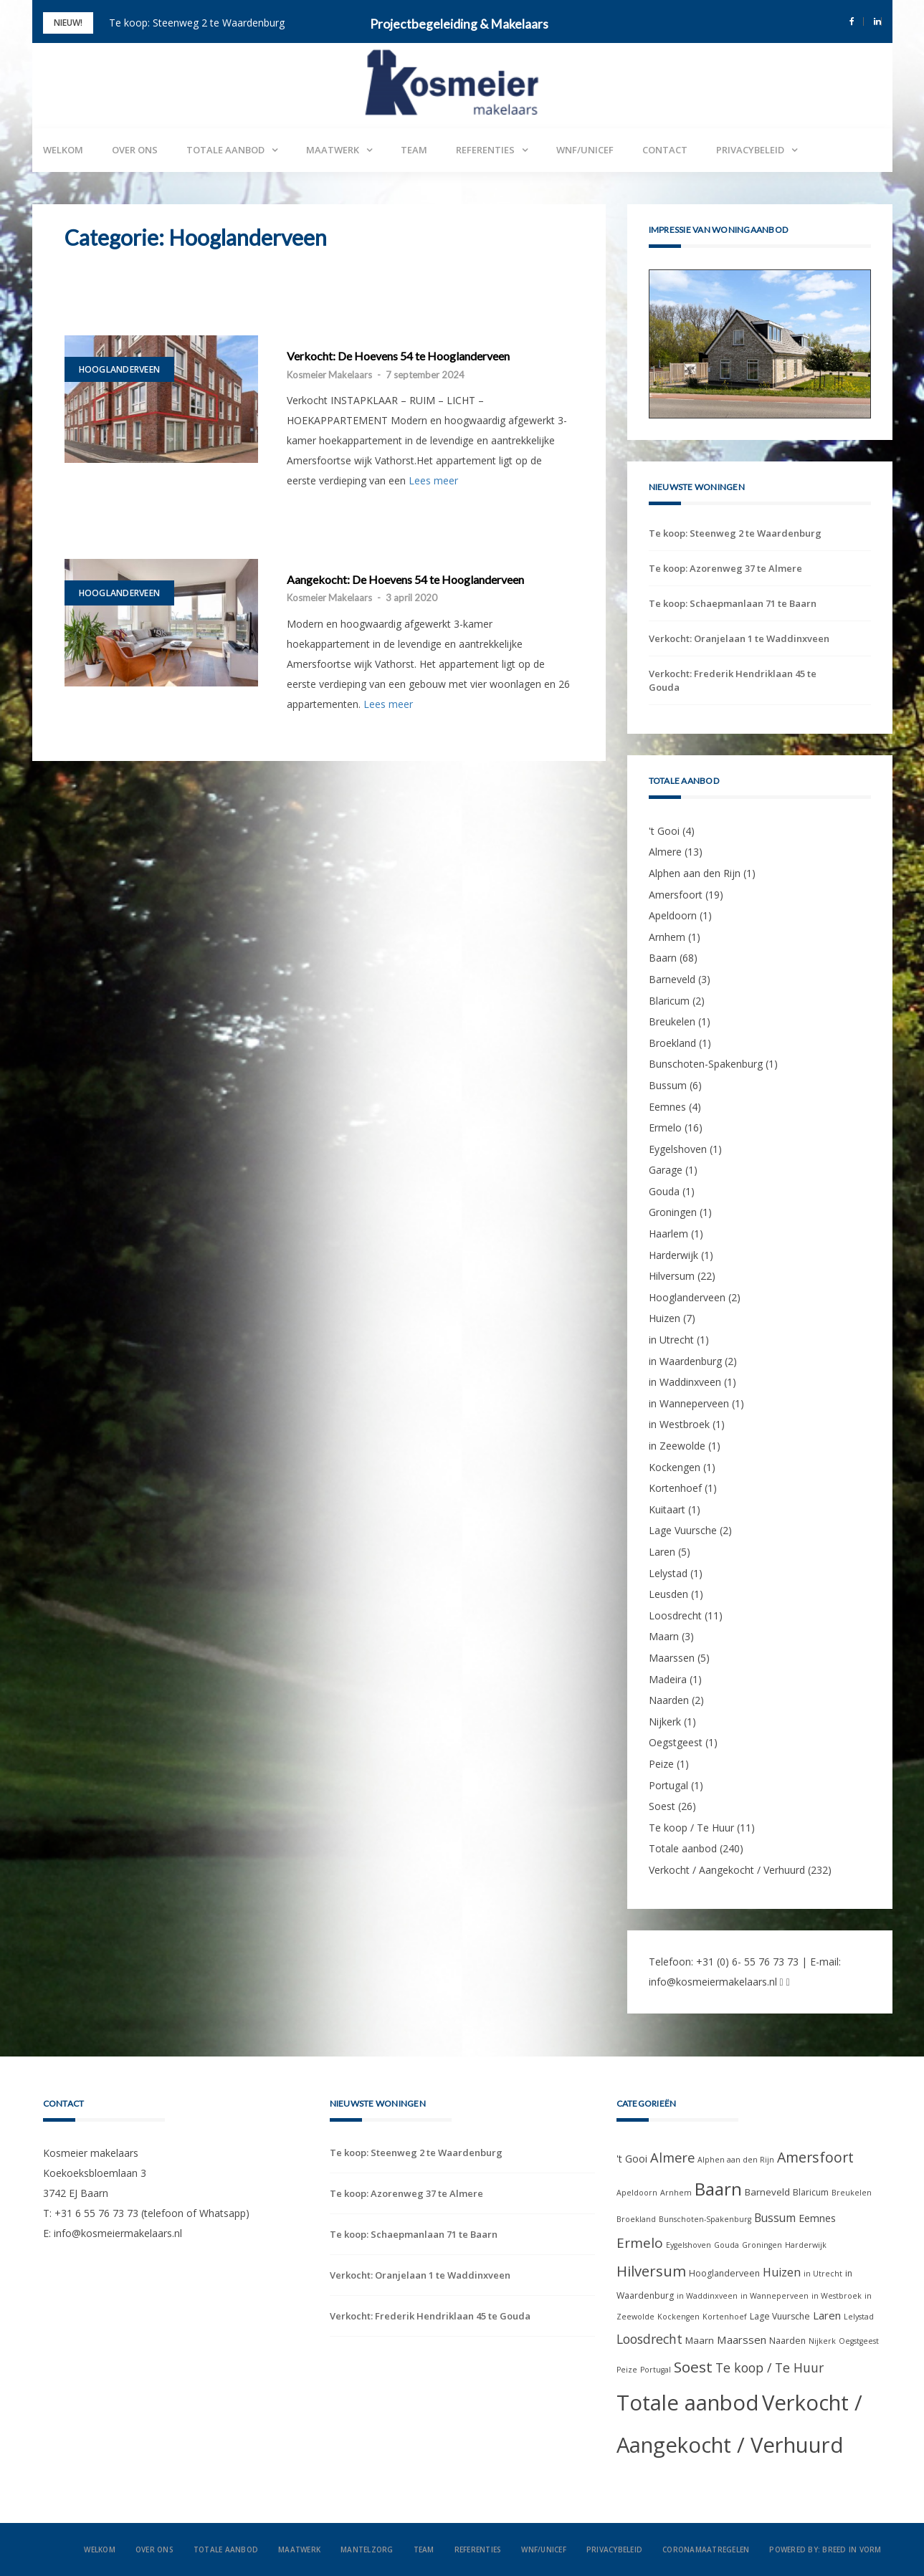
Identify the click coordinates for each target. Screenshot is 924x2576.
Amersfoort (675, 894)
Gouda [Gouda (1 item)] (726, 2245)
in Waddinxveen (685, 1382)
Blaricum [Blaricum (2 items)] (811, 2192)
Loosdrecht (675, 1615)
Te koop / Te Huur (691, 1827)
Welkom (63, 149)
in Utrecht (671, 1339)
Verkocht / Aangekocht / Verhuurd (727, 1870)
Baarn (663, 957)
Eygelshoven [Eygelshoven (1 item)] (688, 2245)
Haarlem (668, 1233)
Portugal (668, 1785)
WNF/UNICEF (585, 149)
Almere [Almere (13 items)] (672, 2157)
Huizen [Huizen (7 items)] (782, 2272)
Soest (662, 1806)
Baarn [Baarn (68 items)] (718, 2189)
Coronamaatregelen (705, 2549)
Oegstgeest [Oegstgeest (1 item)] (859, 2341)
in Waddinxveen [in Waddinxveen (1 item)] (707, 2296)
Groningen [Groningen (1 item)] (762, 2245)
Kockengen (674, 1467)
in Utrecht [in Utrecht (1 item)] (823, 2274)
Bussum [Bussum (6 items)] (775, 2218)
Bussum (668, 1085)
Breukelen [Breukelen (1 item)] (852, 2193)
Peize (661, 1764)
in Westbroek (679, 1424)
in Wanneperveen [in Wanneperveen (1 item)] (774, 2296)
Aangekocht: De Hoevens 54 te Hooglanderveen (405, 579)
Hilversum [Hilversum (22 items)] (651, 2271)
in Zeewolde (677, 1445)
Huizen (664, 1318)
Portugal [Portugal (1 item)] (655, 2370)
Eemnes (667, 1107)
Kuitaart (667, 1509)
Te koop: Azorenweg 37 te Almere (725, 568)
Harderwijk (673, 1255)
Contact (664, 149)
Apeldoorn (673, 915)
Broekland (672, 1043)
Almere (665, 851)
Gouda (664, 1191)
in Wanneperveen (689, 1403)
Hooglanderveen (120, 369)
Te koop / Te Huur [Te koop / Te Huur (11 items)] (769, 2367)
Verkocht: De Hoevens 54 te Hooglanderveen (398, 356)
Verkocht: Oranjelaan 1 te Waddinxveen (739, 638)
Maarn (664, 1636)
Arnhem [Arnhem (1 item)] (676, 2193)
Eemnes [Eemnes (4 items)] (817, 2218)
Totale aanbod (225, 149)
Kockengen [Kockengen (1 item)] (678, 2317)
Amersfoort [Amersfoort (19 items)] (815, 2157)
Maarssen (672, 1658)
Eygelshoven (678, 1149)
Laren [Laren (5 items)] (827, 2315)
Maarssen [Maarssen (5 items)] (741, 2339)
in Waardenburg (685, 1361)
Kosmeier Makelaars (329, 374)
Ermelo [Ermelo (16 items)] (639, 2242)
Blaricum (669, 1000)
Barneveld (672, 979)
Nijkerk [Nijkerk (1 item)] (822, 2341)
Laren (662, 1551)
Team (414, 149)
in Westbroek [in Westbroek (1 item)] (836, 2296)
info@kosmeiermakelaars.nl (713, 1981)
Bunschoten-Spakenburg (706, 1064)
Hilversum (672, 1276)
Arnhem (667, 937)
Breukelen (672, 1021)
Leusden (668, 1594)
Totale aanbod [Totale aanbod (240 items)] (687, 2402)
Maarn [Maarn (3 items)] (699, 2340)
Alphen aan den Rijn (694, 873)
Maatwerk (332, 149)
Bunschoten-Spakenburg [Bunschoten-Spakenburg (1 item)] (705, 2219)
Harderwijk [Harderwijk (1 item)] (806, 2245)
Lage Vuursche (683, 1530)
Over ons (135, 149)
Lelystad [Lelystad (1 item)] (859, 2317)
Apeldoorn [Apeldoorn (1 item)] (636, 2193)
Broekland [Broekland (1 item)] (636, 2219)
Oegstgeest (675, 1742)
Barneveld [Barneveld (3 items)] (767, 2191)
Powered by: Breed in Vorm (825, 2549)
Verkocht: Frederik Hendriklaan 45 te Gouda (732, 680)
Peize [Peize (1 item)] (626, 2370)
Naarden (669, 1700)
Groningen (673, 1212)
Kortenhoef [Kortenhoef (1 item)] (724, 2317)
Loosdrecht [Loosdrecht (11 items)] (649, 2338)
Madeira (668, 1679)
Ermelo (665, 1127)
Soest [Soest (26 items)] (693, 2367)
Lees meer (433, 480)
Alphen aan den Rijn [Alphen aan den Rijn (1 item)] (735, 2160)
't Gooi (664, 831)
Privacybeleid (750, 149)
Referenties (485, 149)
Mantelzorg (367, 2549)
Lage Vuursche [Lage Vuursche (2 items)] (780, 2316)
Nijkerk (665, 1721)
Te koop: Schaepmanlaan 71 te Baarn (732, 603)
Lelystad (668, 1573)
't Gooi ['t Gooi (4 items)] (631, 2158)
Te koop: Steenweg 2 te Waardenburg (197, 22)
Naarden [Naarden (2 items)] (787, 2341)
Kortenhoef (675, 1488)
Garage (665, 1170)
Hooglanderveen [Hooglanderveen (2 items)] (724, 2273)
